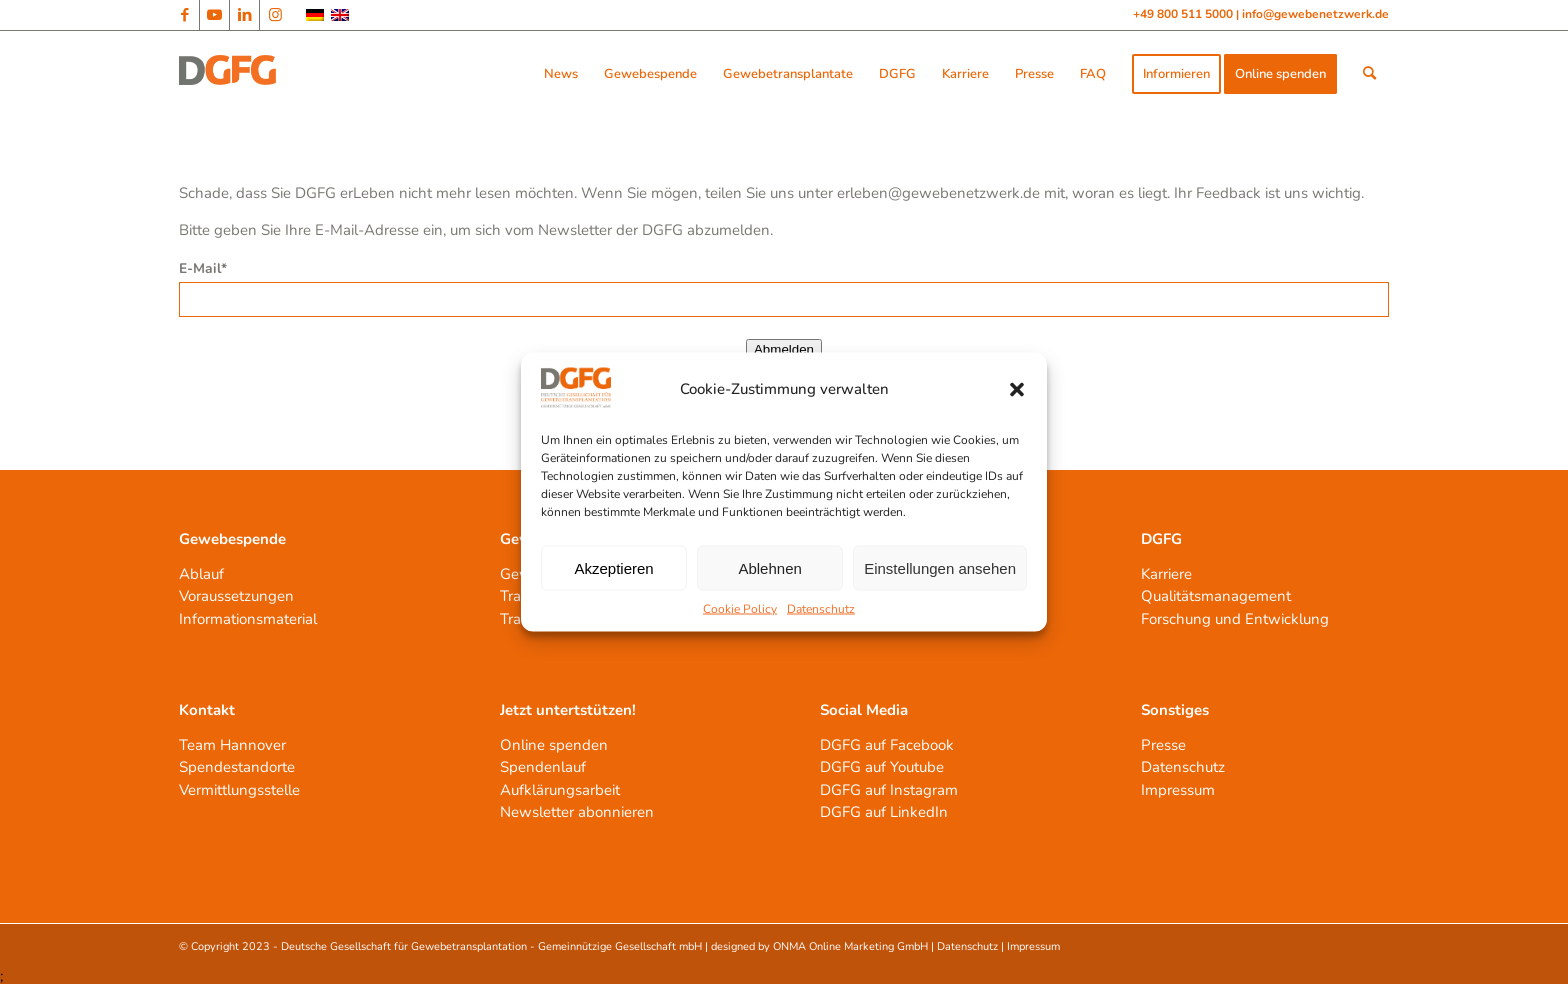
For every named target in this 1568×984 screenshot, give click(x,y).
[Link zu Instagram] (275, 15)
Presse (1163, 745)
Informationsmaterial (248, 619)
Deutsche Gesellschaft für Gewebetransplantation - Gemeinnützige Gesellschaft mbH (491, 946)
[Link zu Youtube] (214, 15)
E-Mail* (203, 268)
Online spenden (554, 745)
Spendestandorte (237, 767)
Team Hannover (232, 745)
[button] (1017, 389)
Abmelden (784, 349)
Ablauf (201, 574)
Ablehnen (769, 567)
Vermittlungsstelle (239, 790)
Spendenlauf (543, 767)
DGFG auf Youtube (882, 767)
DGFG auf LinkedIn (884, 812)
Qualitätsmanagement (1216, 596)
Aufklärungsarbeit (560, 790)
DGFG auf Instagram (889, 790)
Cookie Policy (740, 609)
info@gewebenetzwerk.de (1315, 14)
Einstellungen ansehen (940, 567)
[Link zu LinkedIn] (244, 15)
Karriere (1166, 574)
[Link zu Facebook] (184, 15)
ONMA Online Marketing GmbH (850, 946)
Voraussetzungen (236, 596)
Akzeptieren (613, 567)
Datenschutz (821, 609)
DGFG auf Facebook (887, 745)
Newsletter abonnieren (577, 812)
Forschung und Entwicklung (1235, 619)
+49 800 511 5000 (1184, 14)
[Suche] (1369, 74)
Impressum (1178, 790)
